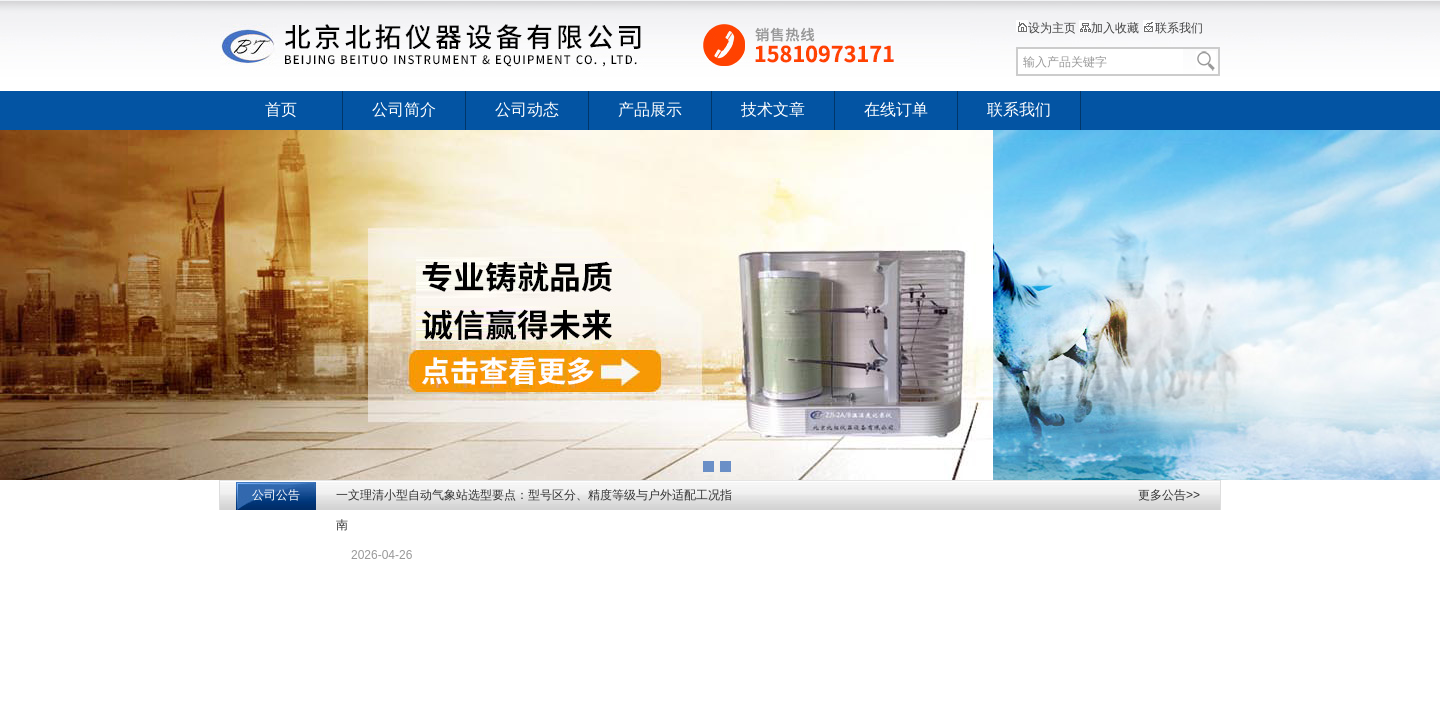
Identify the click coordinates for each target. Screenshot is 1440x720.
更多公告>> (1169, 495)
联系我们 (1173, 28)
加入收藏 (1109, 28)
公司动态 (527, 109)
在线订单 (896, 109)
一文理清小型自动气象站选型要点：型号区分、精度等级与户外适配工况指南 (534, 510)
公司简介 (404, 109)
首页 (281, 109)
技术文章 (773, 109)
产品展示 (650, 109)
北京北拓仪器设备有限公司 (595, 45)
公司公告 (276, 495)
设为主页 (1046, 28)
